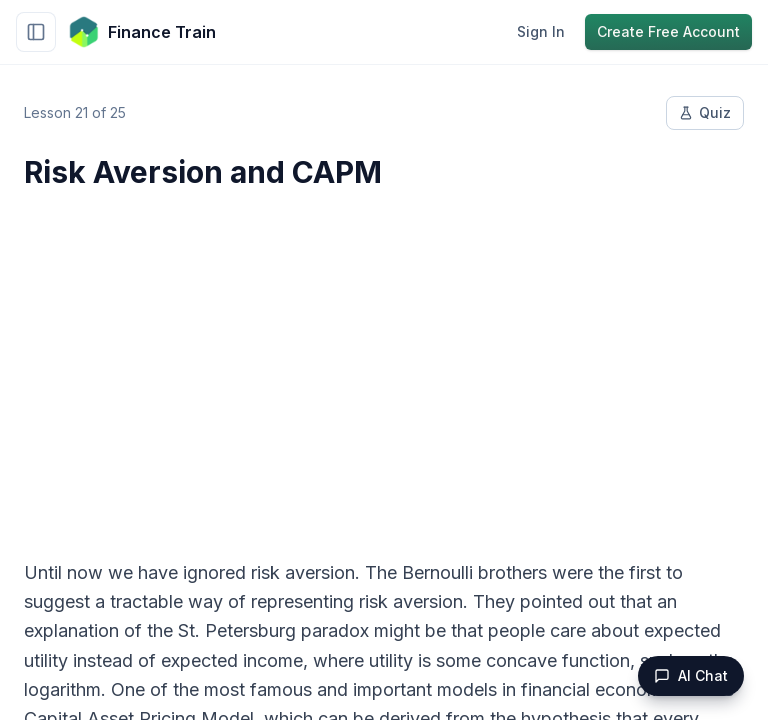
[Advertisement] (384, 362)
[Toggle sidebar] (36, 32)
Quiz (705, 112)
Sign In (541, 31)
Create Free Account (668, 31)
